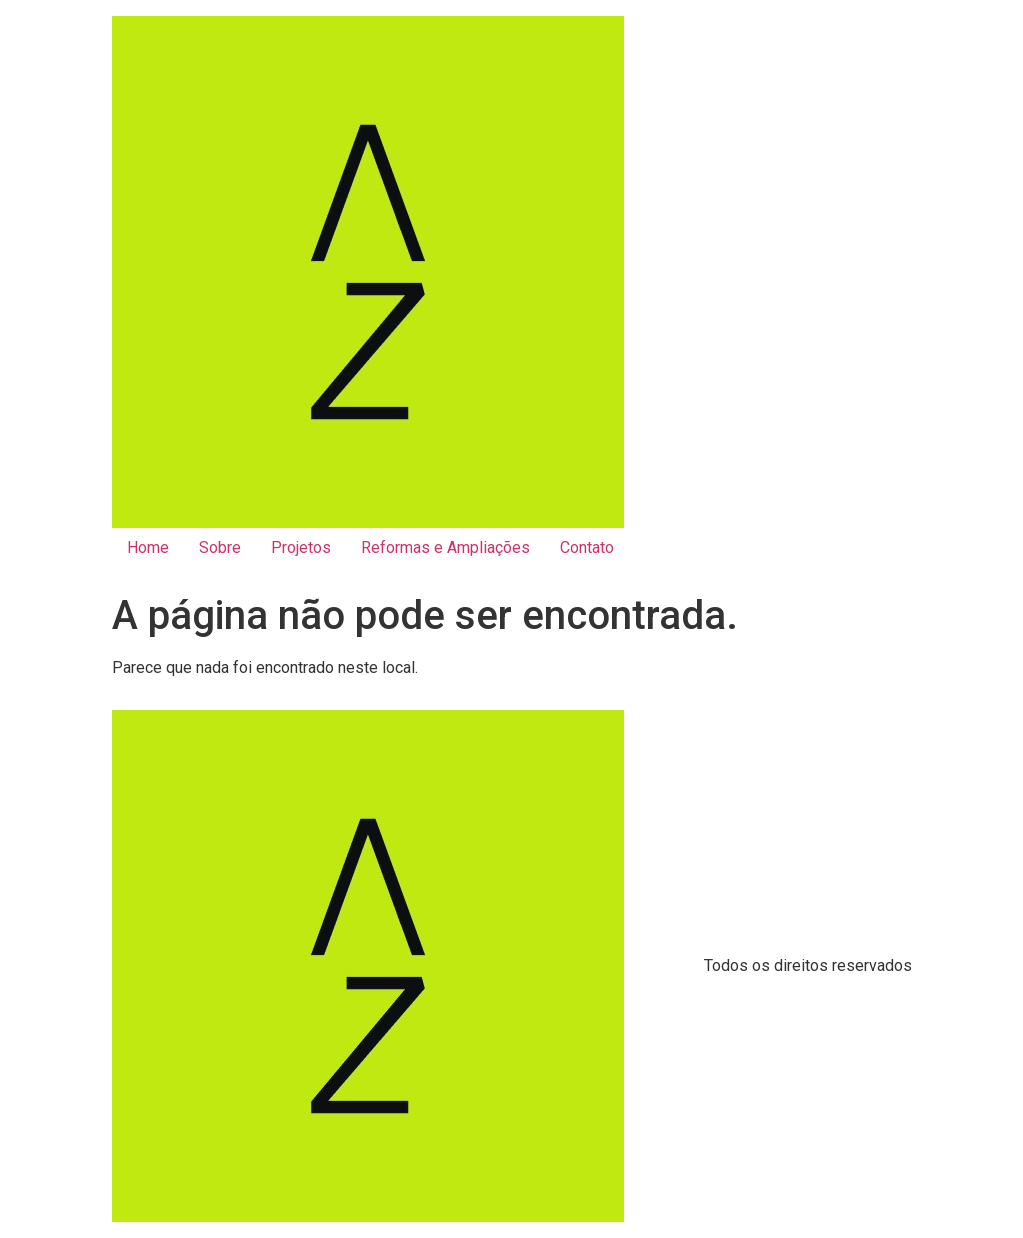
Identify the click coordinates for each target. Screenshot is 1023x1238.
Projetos (301, 547)
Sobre (220, 547)
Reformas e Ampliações (445, 547)
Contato (587, 547)
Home (148, 547)
